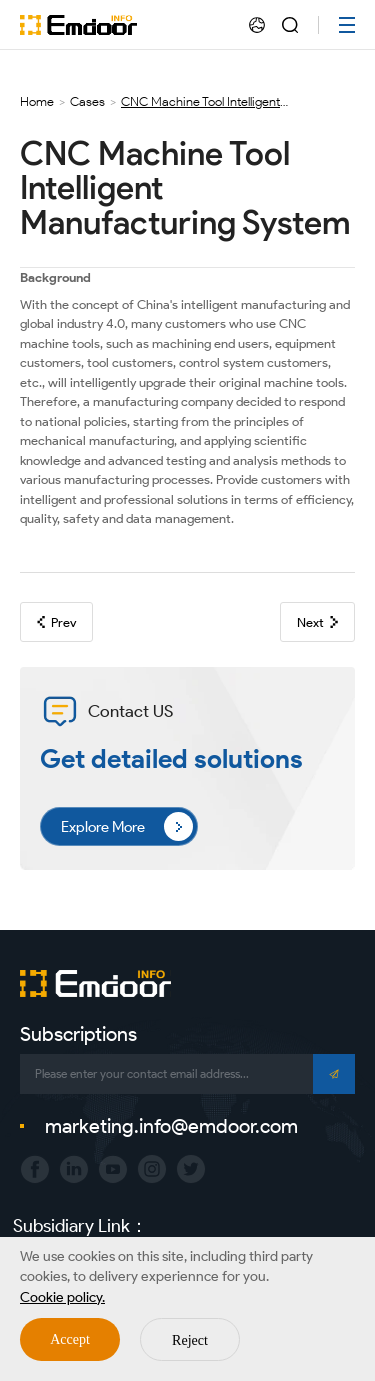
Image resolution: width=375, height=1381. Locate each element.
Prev (56, 622)
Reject (190, 1340)
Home (37, 101)
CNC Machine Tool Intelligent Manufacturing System (200, 101)
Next (317, 622)
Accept (70, 1339)
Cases (87, 101)
